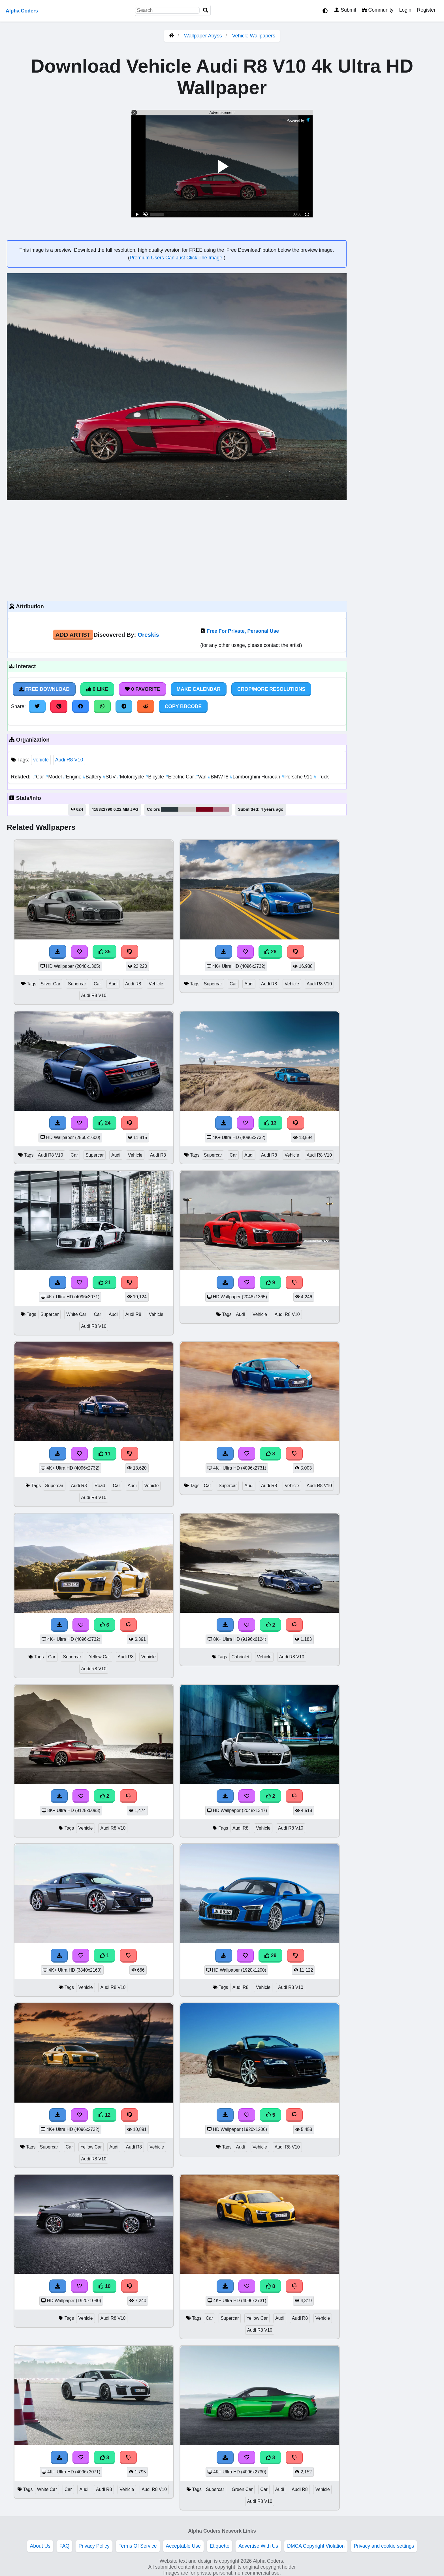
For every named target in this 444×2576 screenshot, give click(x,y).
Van (201, 777)
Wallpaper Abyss (203, 36)
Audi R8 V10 (69, 760)
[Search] (205, 10)
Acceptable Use (183, 2546)
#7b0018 (204, 809)
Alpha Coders (22, 11)
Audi (113, 983)
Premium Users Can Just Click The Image (177, 258)
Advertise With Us (258, 2546)
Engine (73, 777)
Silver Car (50, 983)
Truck (321, 777)
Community (377, 10)
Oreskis (148, 634)
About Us (40, 2546)
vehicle (41, 760)
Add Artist (73, 634)
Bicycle (155, 777)
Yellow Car (99, 1656)
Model (54, 777)
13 (270, 1123)
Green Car (242, 2489)
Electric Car (180, 777)
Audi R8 (133, 983)
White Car (76, 1314)
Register (426, 10)
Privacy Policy (94, 2546)
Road (100, 1485)
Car (39, 777)
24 (104, 1123)
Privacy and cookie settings (384, 2546)
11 (104, 1454)
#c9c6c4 (187, 809)
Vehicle (156, 983)
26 (270, 951)
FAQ (64, 2546)
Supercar (77, 983)
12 (104, 2115)
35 (104, 951)
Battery (93, 777)
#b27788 (221, 809)
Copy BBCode (183, 706)
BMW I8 (219, 777)
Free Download (44, 689)
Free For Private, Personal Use (243, 631)
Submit (345, 10)
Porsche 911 (297, 777)
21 (104, 1282)
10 (104, 2286)
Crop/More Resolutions (271, 689)
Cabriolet (240, 1656)
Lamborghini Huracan (255, 777)
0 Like (97, 689)
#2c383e (169, 809)
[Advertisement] (177, 550)
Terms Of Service (138, 2546)
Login (405, 10)
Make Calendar (199, 689)
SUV (110, 777)
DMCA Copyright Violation (316, 2546)
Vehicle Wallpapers (253, 36)
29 (270, 1955)
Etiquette (219, 2546)
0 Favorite (142, 689)
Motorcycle (131, 777)
